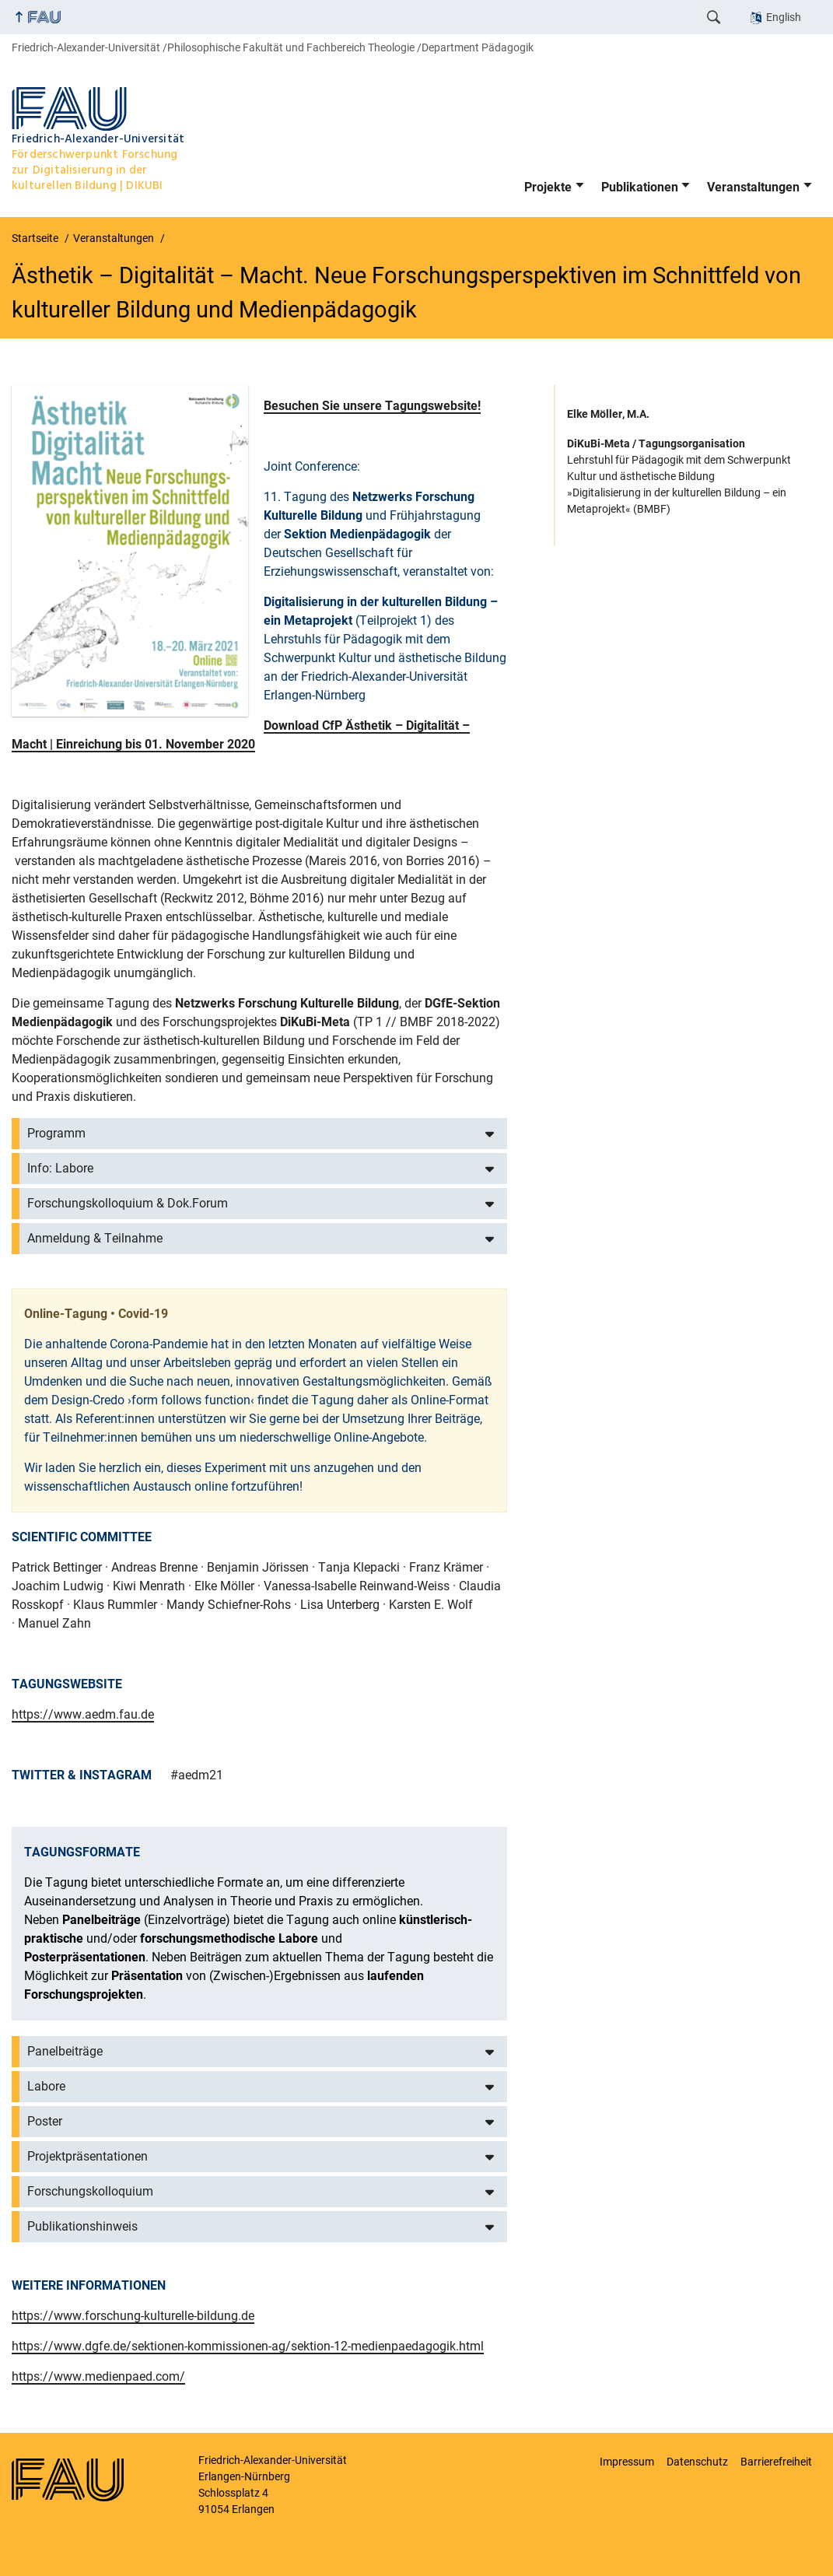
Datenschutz (697, 2461)
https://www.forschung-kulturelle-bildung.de (133, 2315)
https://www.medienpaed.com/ (98, 2376)
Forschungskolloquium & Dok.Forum (127, 1203)
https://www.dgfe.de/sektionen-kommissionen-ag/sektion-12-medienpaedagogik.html (248, 2346)
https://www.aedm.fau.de (83, 1714)
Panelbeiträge (65, 2051)
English (783, 17)
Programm (56, 1133)
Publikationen (639, 187)
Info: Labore (60, 1168)
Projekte (548, 187)
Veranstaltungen (753, 187)
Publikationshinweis (82, 2226)
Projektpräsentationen (87, 2156)
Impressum (627, 2461)
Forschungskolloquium (90, 2191)
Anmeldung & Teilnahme (95, 1238)
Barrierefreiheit (776, 2461)
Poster (44, 2121)
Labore (46, 2086)
